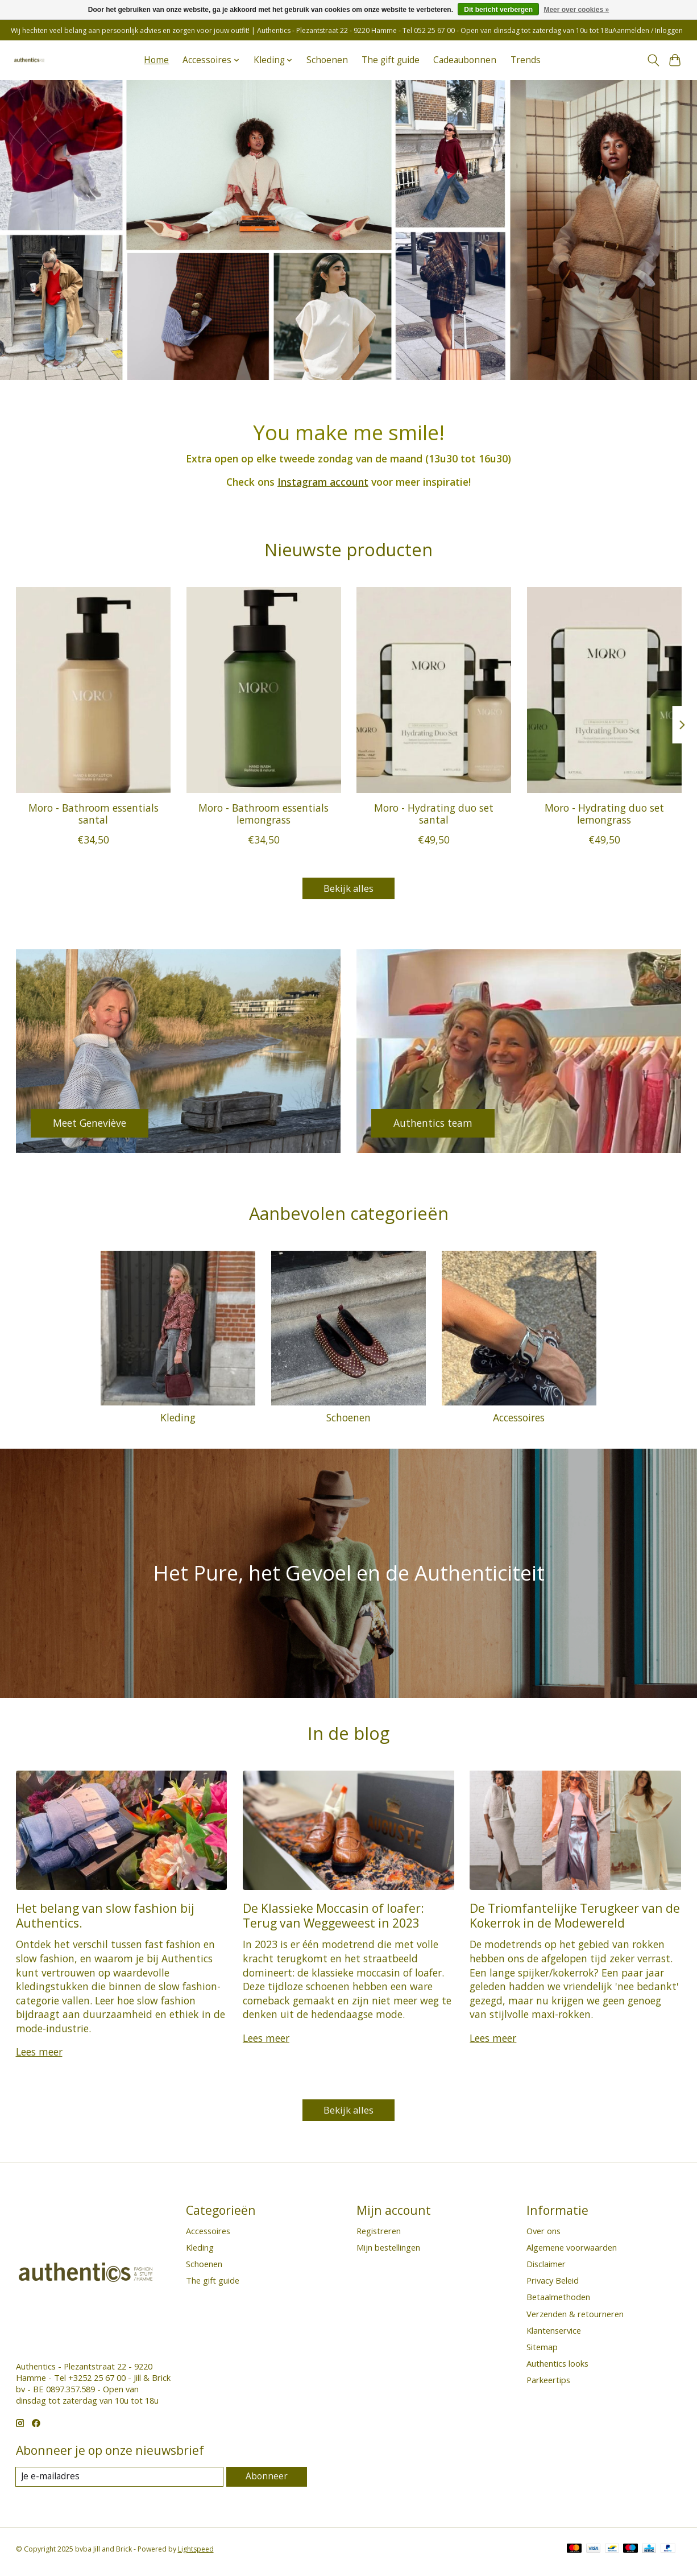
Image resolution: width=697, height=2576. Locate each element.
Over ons (543, 2236)
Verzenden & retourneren (575, 2319)
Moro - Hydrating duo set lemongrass (603, 813)
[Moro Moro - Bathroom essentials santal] (93, 690)
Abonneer (267, 2481)
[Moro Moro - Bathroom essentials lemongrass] (263, 690)
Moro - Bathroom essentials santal (93, 813)
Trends (526, 60)
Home (156, 60)
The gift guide (391, 60)
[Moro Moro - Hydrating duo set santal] (433, 690)
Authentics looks (557, 2368)
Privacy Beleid (552, 2285)
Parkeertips (548, 2385)
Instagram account (322, 482)
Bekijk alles (348, 889)
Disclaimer (546, 2269)
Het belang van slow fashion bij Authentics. (105, 1918)
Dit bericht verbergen (498, 10)
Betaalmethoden (558, 2302)
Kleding (178, 1419)
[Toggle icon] (653, 60)
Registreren (378, 2236)
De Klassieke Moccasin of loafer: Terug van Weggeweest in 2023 (333, 1918)
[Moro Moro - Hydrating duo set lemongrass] (603, 690)
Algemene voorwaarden (571, 2252)
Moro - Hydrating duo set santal (433, 813)
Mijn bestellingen (388, 2252)
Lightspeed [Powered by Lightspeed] (196, 2555)
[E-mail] (121, 2482)
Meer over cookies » (576, 10)
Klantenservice (553, 2335)
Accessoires (519, 1419)
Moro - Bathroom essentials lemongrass (263, 813)
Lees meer (39, 2054)
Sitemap (542, 2352)
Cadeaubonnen (464, 60)
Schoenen (327, 60)
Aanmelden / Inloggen (647, 30)
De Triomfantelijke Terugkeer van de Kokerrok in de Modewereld (575, 1918)
